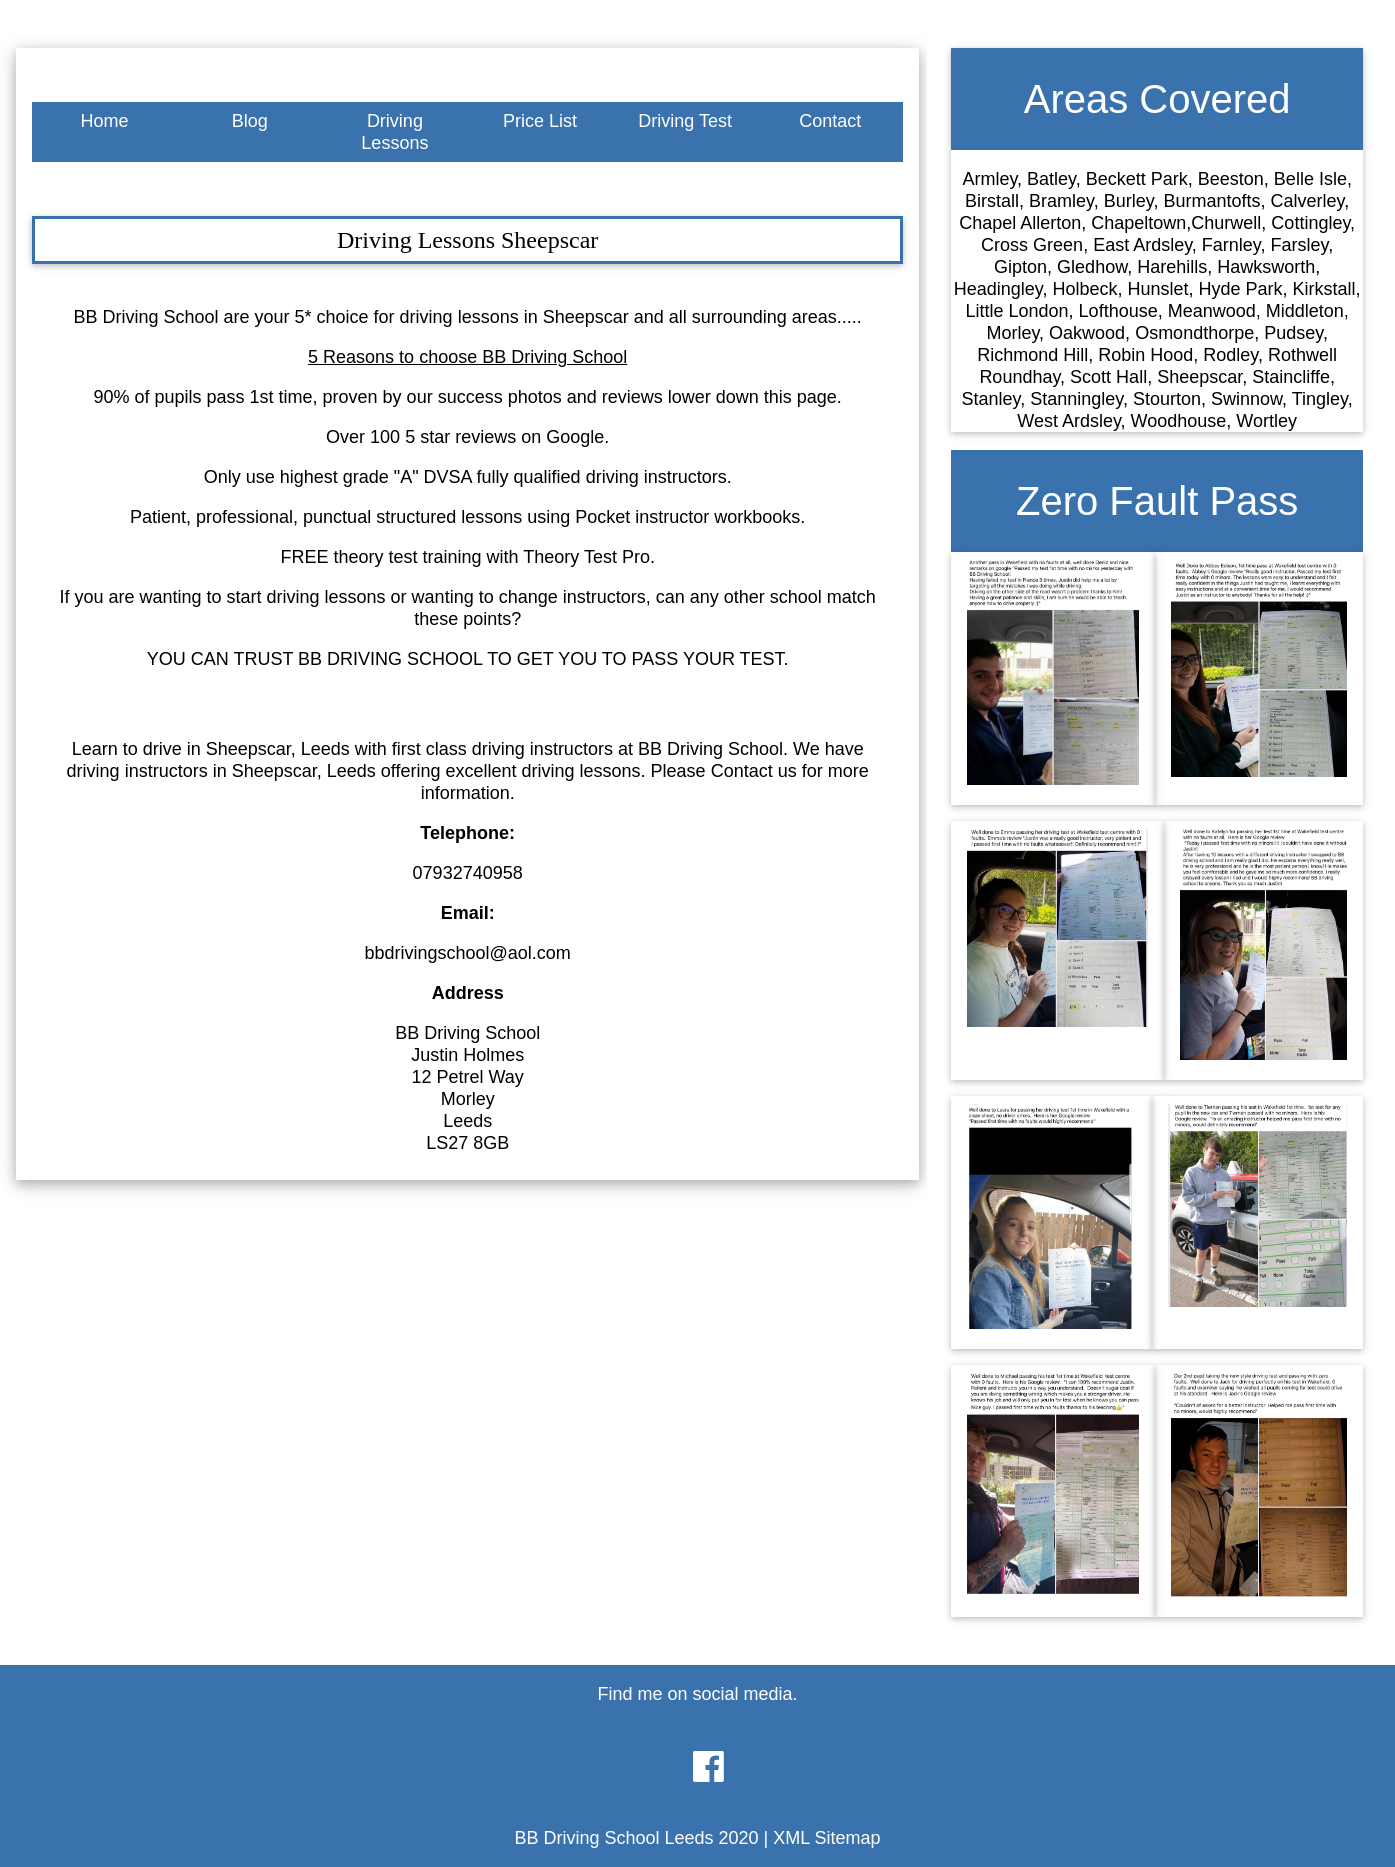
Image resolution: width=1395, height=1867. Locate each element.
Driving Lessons (394, 132)
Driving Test (685, 121)
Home (105, 121)
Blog (250, 121)
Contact (830, 121)
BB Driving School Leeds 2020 (636, 1838)
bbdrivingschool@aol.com (467, 953)
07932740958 (468, 873)
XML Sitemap (826, 1838)
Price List (540, 121)
